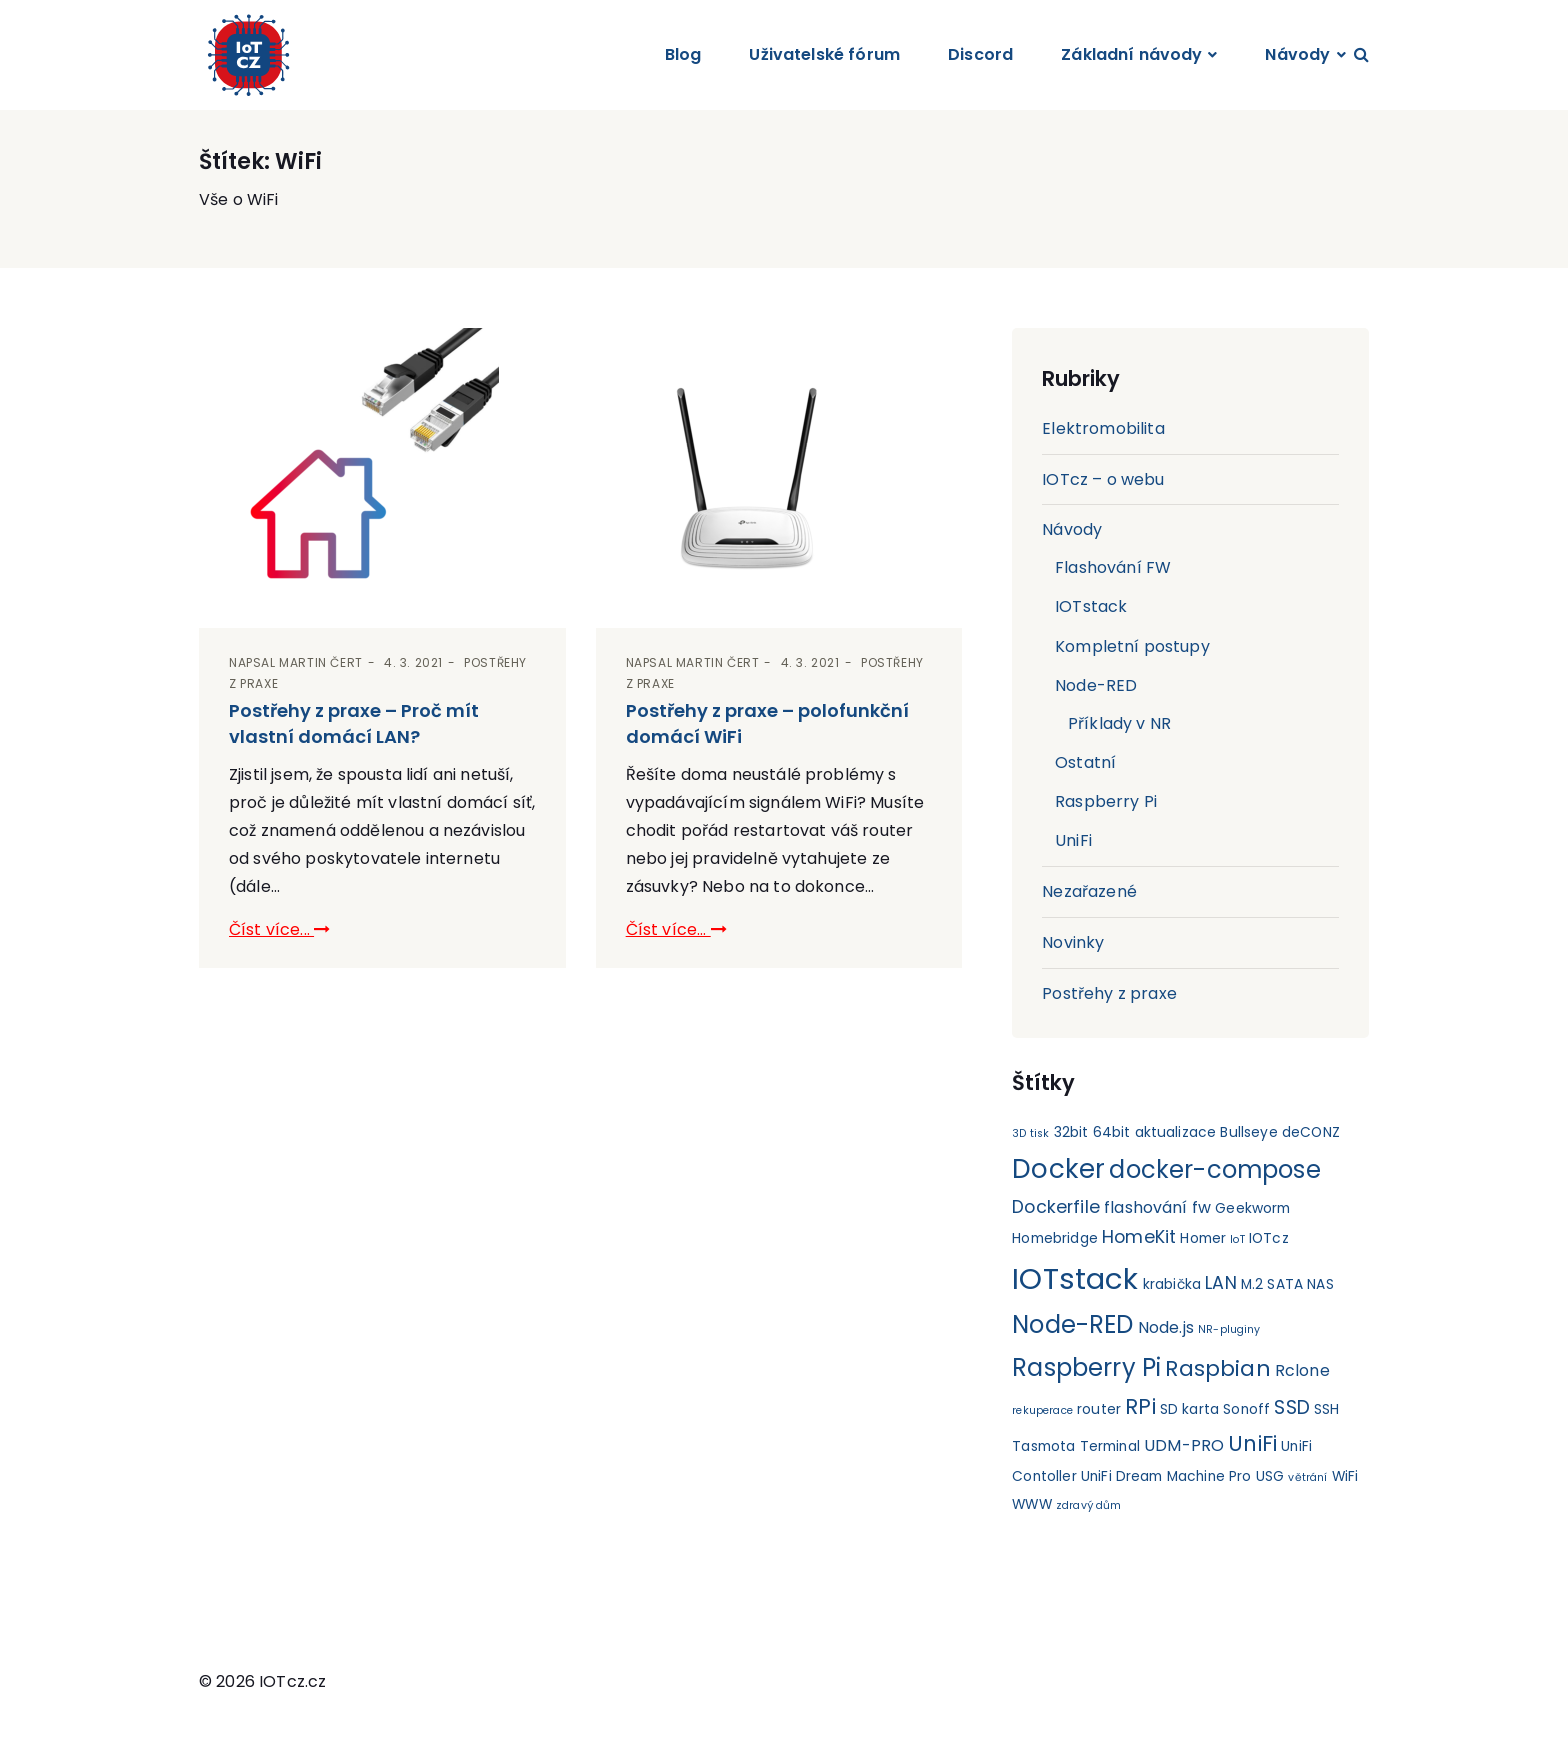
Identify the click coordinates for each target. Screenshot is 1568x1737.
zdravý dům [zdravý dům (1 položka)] (1089, 1506)
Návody (1297, 54)
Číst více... (279, 929)
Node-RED (1096, 685)
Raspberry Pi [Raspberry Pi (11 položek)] (1086, 1367)
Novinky (1073, 942)
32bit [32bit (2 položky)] (1071, 1132)
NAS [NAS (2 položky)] (1320, 1284)
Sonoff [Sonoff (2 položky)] (1246, 1409)
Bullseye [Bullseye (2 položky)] (1249, 1132)
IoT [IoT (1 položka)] (1237, 1239)
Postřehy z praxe (1109, 993)
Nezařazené (1089, 891)
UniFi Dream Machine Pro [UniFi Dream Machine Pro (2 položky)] (1166, 1477)
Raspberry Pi (1106, 801)
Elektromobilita (1103, 428)
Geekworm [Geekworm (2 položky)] (1252, 1208)
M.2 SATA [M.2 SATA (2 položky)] (1272, 1284)
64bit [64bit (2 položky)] (1112, 1132)
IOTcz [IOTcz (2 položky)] (1269, 1238)
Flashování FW (1113, 567)
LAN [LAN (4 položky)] (1220, 1283)
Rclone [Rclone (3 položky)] (1302, 1370)
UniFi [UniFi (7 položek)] (1252, 1443)
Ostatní (1085, 762)
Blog (683, 54)
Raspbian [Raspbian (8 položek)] (1217, 1368)
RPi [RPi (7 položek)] (1140, 1406)
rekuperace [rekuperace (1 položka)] (1042, 1410)
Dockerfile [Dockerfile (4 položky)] (1056, 1207)
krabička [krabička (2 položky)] (1172, 1284)
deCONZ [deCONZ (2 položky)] (1311, 1132)
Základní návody (1131, 54)
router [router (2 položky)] (1099, 1409)
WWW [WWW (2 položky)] (1031, 1505)
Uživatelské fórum (824, 54)
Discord (980, 54)
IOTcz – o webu (1103, 479)
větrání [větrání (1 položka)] (1307, 1478)
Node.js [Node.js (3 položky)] (1166, 1327)
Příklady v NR (1119, 723)
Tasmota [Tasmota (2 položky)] (1043, 1446)
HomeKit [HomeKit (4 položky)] (1139, 1237)
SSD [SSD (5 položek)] (1292, 1407)
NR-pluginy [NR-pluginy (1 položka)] (1229, 1329)
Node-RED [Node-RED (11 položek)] (1072, 1324)
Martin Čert (321, 663)
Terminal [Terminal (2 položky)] (1110, 1446)
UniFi (1073, 841)
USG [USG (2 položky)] (1270, 1477)
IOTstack (1091, 606)
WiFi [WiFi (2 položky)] (1345, 1477)
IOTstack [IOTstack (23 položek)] (1075, 1278)
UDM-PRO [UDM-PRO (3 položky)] (1184, 1445)
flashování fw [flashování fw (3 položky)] (1157, 1207)
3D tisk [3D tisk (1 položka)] (1030, 1133)
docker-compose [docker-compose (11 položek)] (1214, 1169)
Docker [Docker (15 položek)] (1058, 1168)
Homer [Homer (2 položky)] (1203, 1238)
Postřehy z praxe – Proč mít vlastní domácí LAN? (354, 724)
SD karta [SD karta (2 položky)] (1189, 1409)
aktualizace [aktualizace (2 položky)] (1176, 1132)
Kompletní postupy (1132, 646)
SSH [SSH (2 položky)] (1326, 1409)
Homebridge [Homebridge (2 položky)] (1055, 1238)
